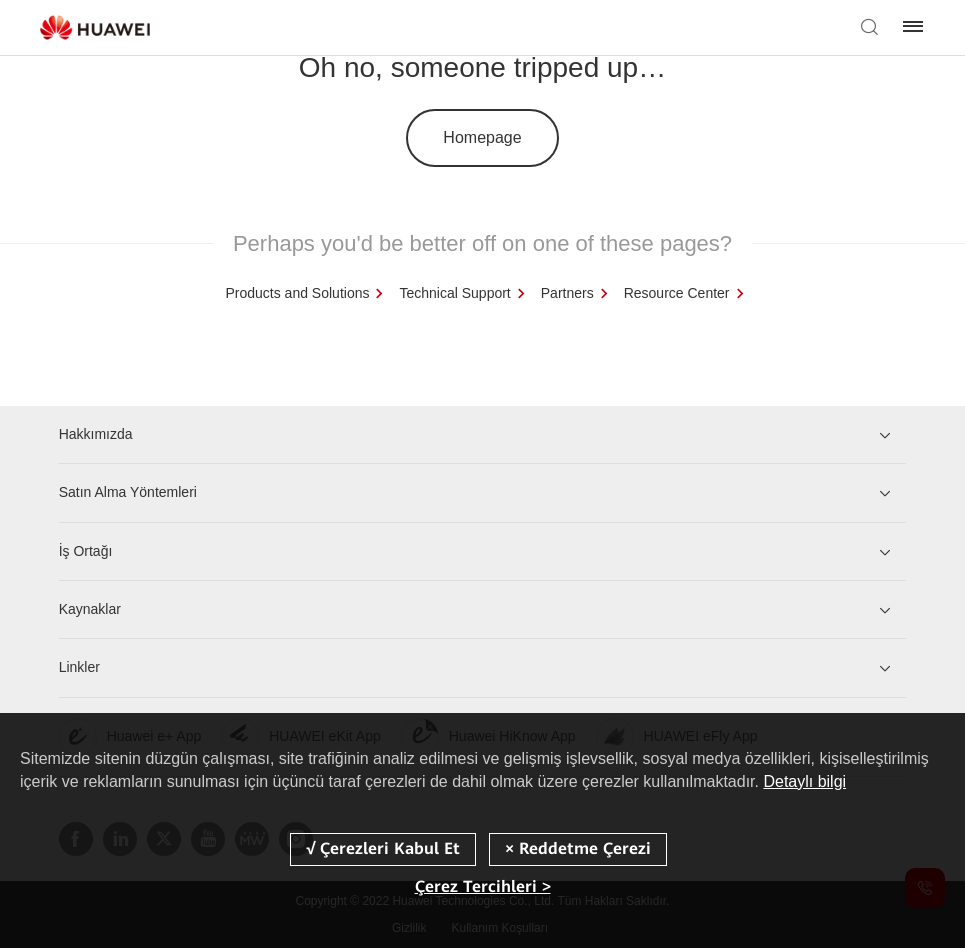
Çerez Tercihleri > (483, 886)
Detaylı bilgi (804, 781)
